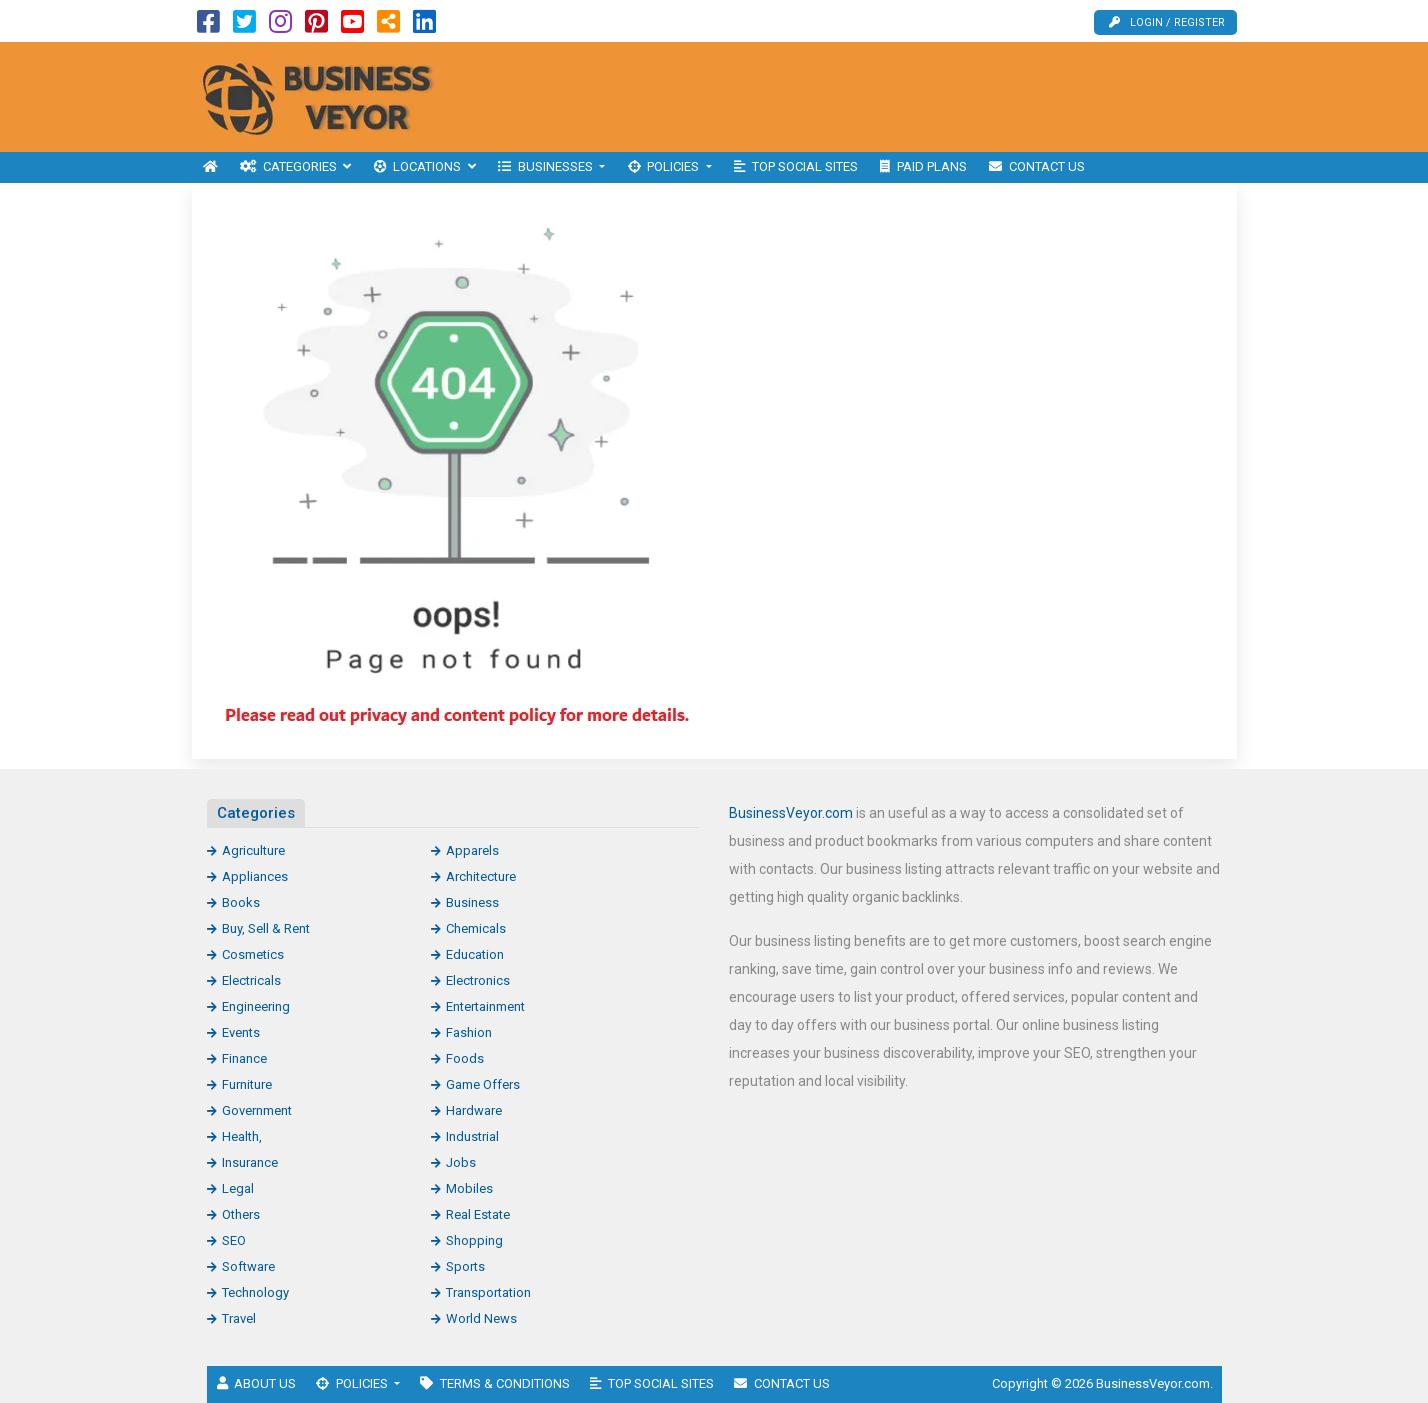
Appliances (255, 876)
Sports (465, 1266)
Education (475, 954)
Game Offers (483, 1084)
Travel (239, 1318)
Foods (465, 1058)
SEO (234, 1240)
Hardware (474, 1110)
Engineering (256, 1006)
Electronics (478, 980)
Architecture (481, 876)
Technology (255, 1292)
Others (241, 1214)
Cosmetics (253, 954)
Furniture (247, 1084)
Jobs (461, 1162)
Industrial (472, 1136)
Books (241, 902)
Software (248, 1266)
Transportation (488, 1292)
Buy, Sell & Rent (266, 928)
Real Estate (478, 1214)
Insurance (250, 1162)
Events (241, 1032)
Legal (238, 1188)
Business (472, 902)
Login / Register (1167, 22)
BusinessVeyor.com (791, 813)
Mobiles (469, 1188)
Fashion (469, 1032)
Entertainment (485, 1006)
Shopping (474, 1240)
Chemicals (476, 928)
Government (257, 1110)
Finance (244, 1058)
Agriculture (253, 850)
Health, (242, 1136)
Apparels (472, 850)
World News (481, 1318)
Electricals (251, 980)
